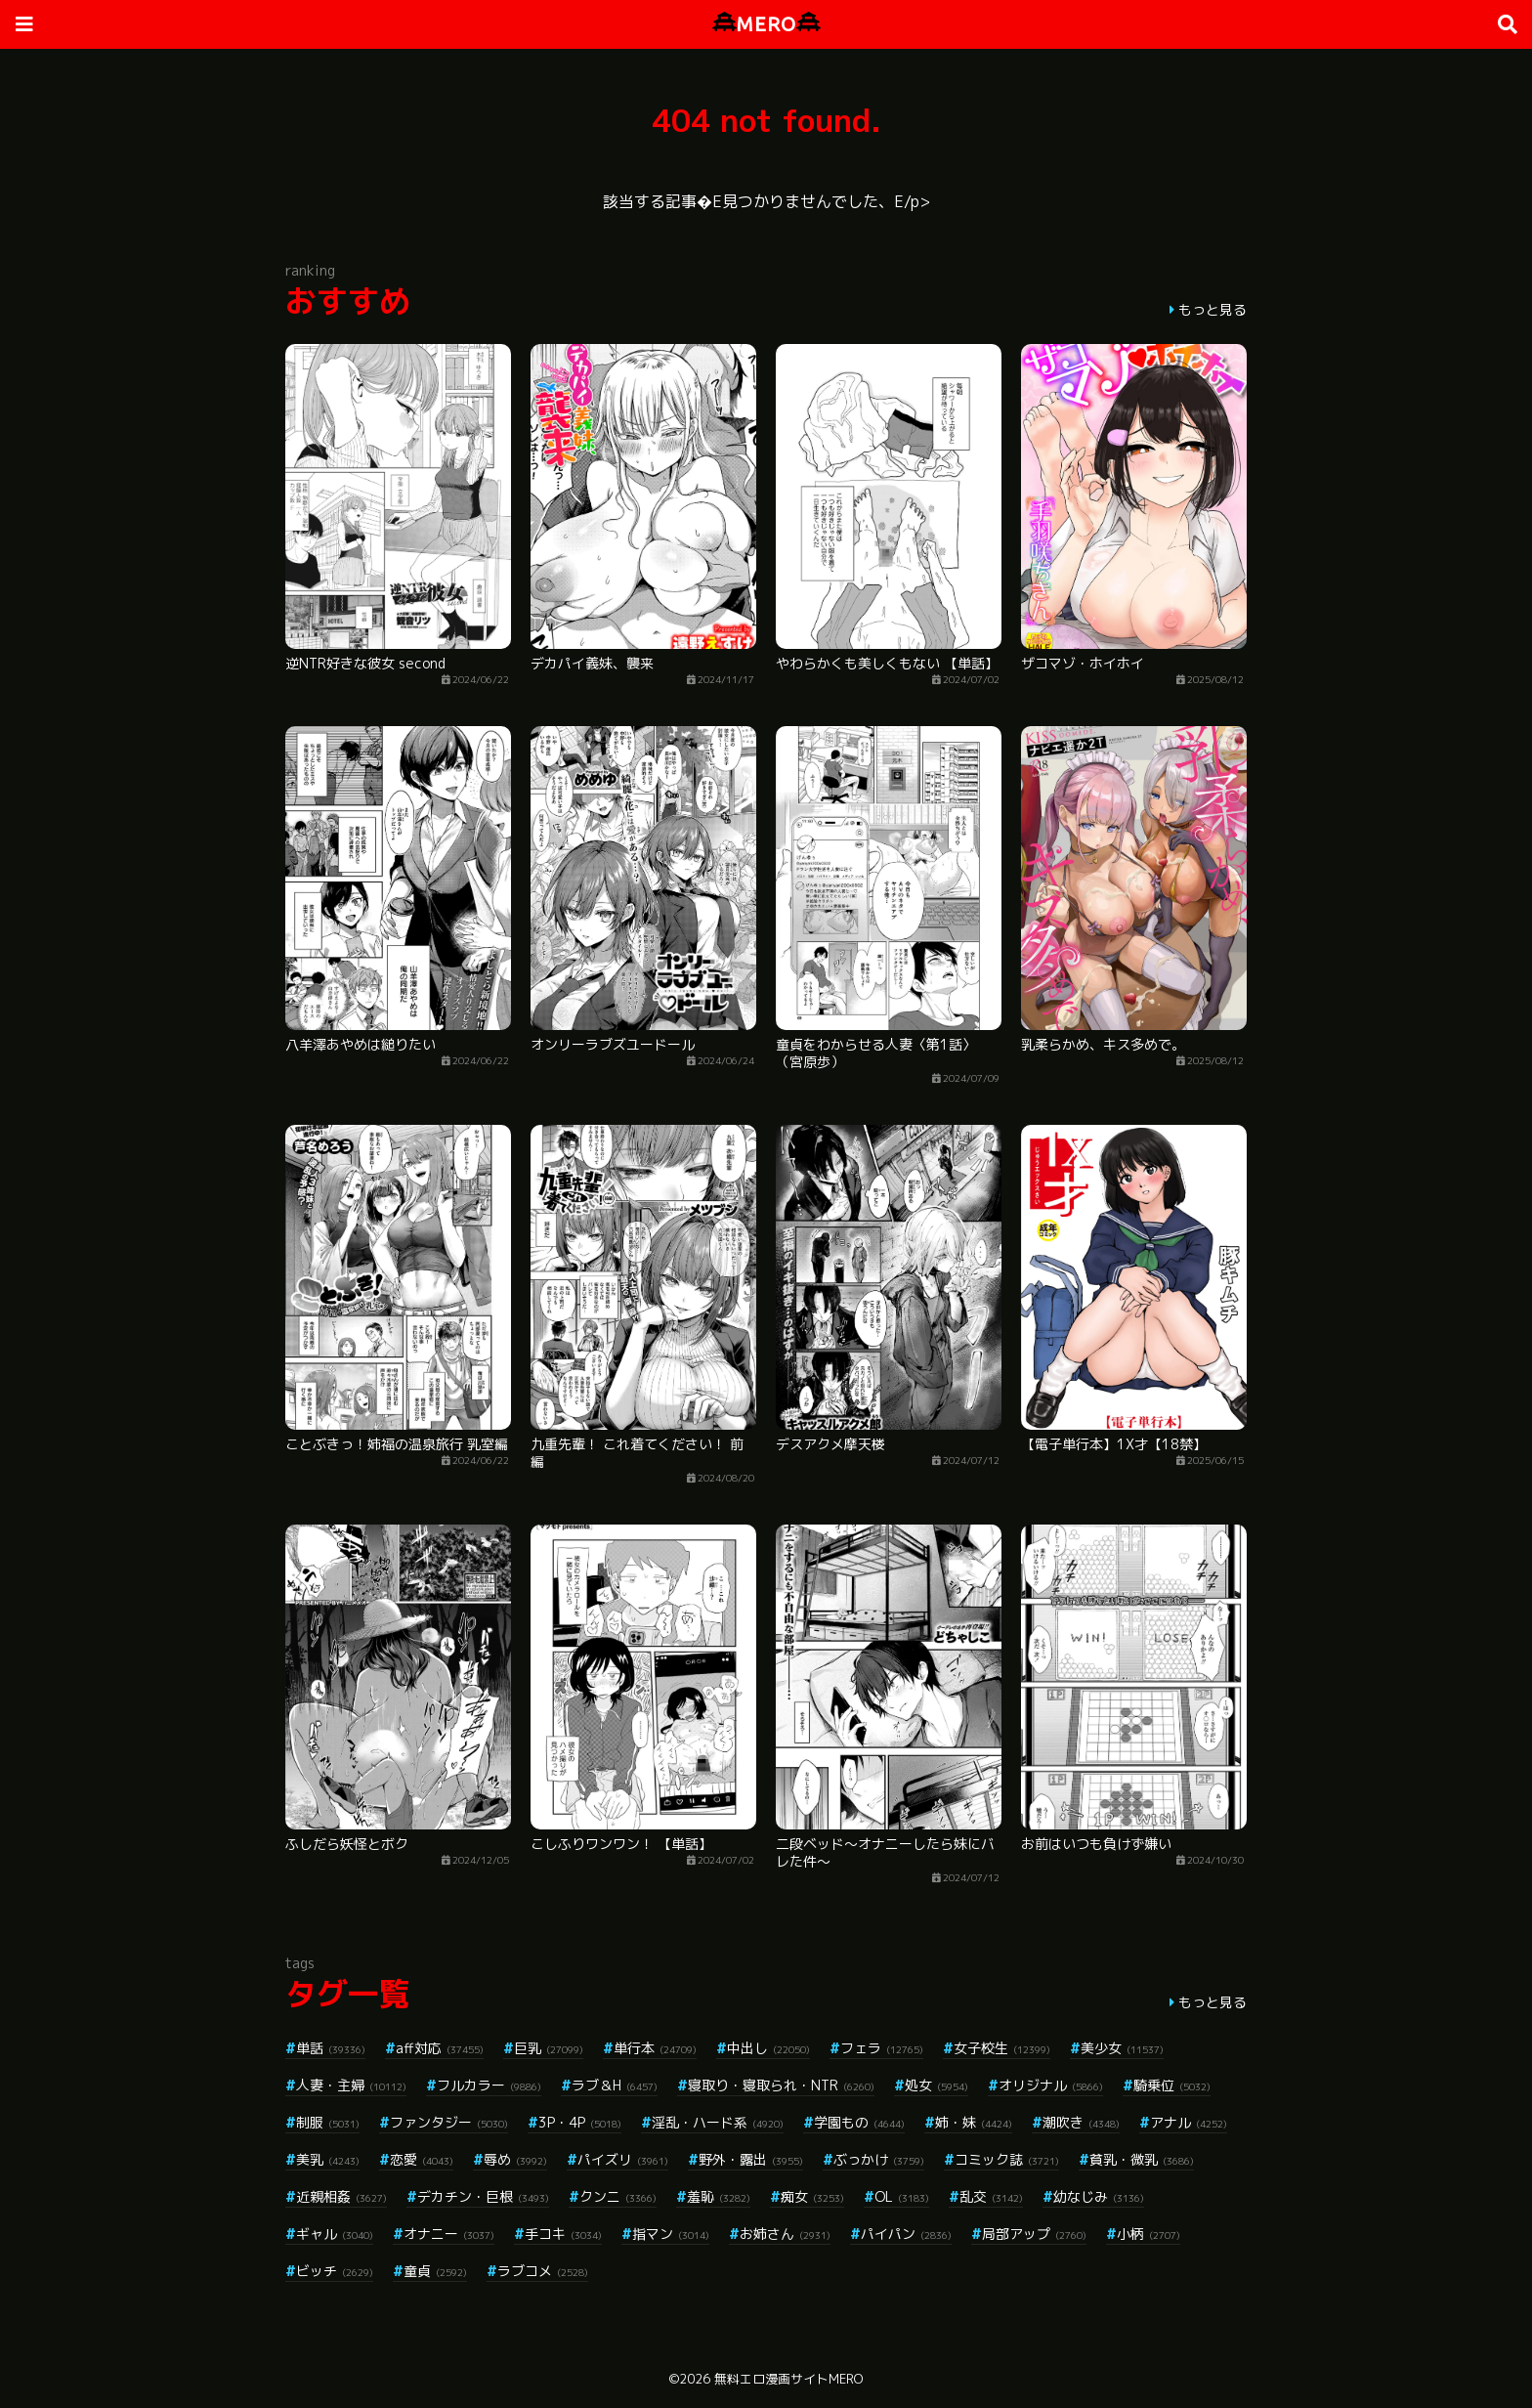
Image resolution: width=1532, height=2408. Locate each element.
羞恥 (718, 2196)
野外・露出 (751, 2159)
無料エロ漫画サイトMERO (788, 2378)
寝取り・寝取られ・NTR (781, 2085)
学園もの (859, 2122)
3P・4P (579, 2122)
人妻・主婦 (351, 2085)
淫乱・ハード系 (718, 2122)
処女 (936, 2085)
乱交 (991, 2196)
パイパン (906, 2233)
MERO (766, 24)
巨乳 (548, 2048)
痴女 (812, 2196)
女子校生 (1002, 2048)
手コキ (563, 2233)
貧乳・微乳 (1141, 2159)
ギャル (334, 2233)
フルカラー (489, 2085)
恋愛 (421, 2159)
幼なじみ (1098, 2196)
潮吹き (1081, 2122)
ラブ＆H (615, 2085)
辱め (515, 2159)
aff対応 (440, 2048)
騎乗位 (1172, 2085)
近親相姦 (341, 2196)
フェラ (881, 2048)
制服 (328, 2122)
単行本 (655, 2048)
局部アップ (1034, 2233)
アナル (1188, 2122)
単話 (330, 2048)
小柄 (1148, 2233)
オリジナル (1051, 2085)
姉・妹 (973, 2122)
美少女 (1122, 2048)
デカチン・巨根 (483, 2196)
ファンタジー (449, 2122)
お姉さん (785, 2233)
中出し (768, 2048)
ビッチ (334, 2270)
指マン (670, 2233)
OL (901, 2196)
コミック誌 (1007, 2159)
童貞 (435, 2270)
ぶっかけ (878, 2159)
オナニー (449, 2233)
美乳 (328, 2159)
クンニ (618, 2196)
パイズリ (622, 2159)
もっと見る (1212, 309)
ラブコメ (542, 2270)
